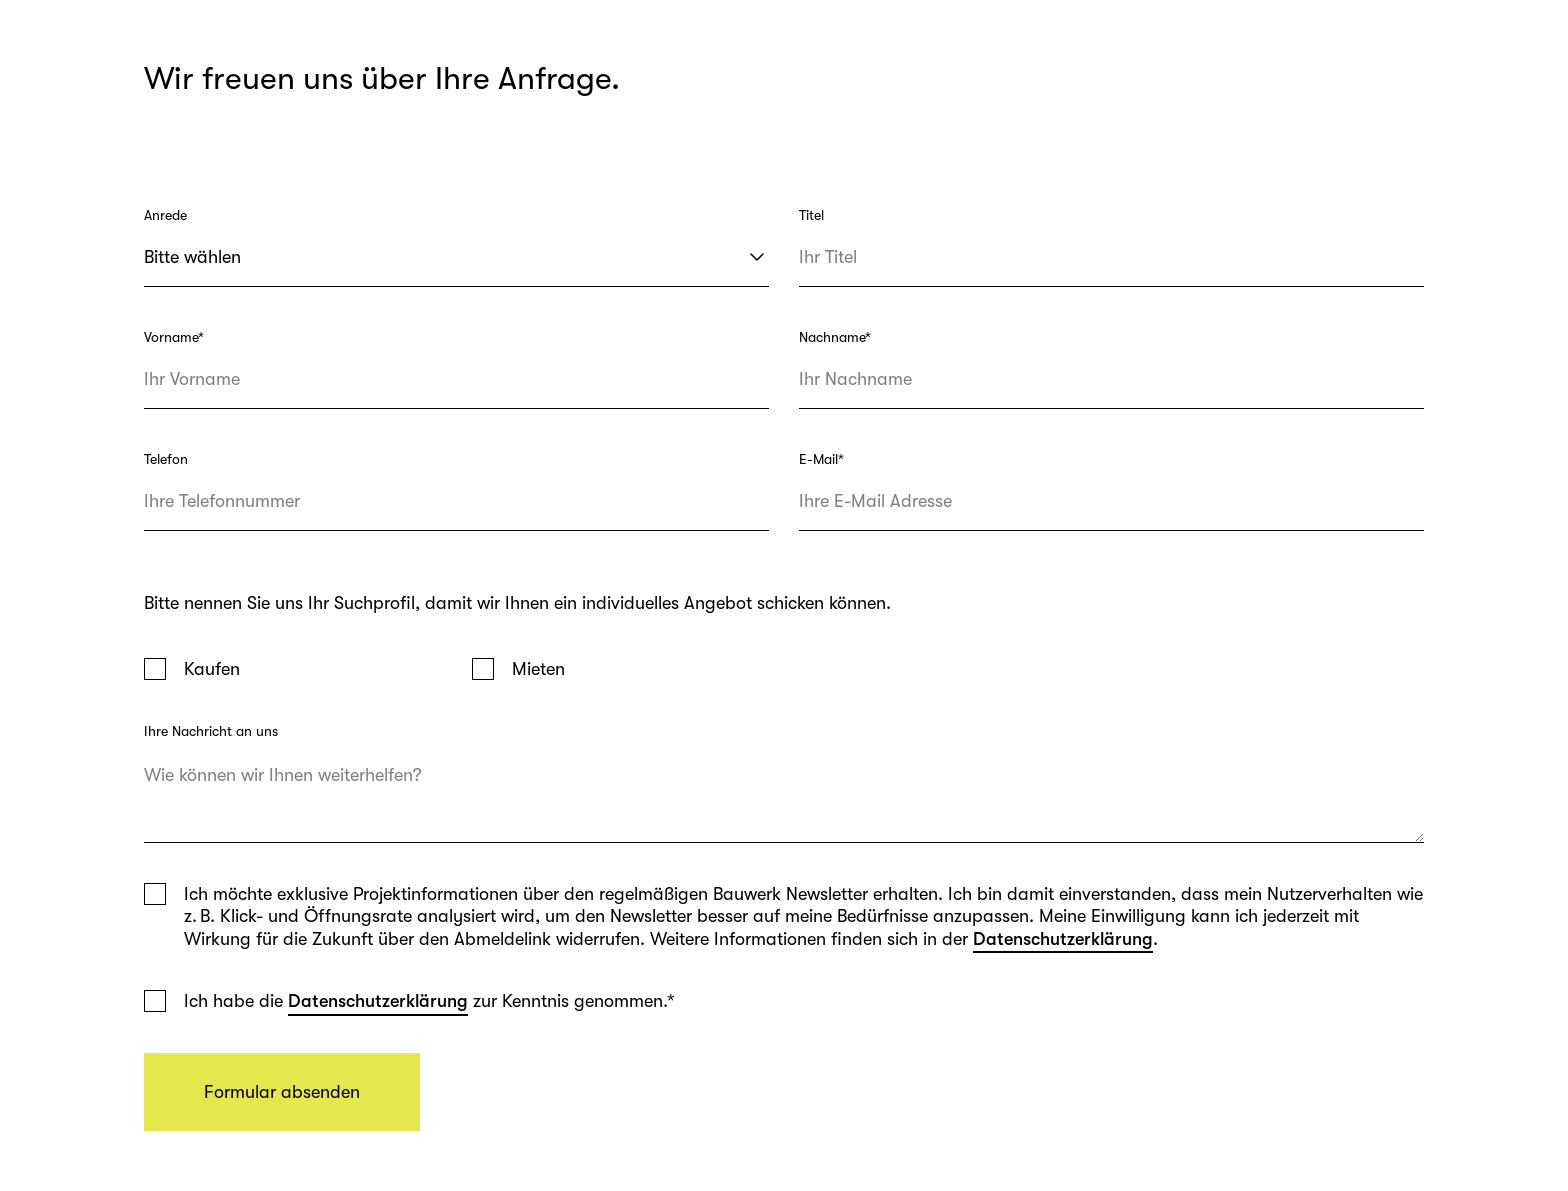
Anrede (165, 215)
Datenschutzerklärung (1063, 939)
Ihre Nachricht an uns (211, 731)
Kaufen (212, 669)
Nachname (835, 337)
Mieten (538, 669)
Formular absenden (282, 1092)
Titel (811, 215)
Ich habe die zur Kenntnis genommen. (429, 1001)
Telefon (166, 459)
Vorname (174, 337)
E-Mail (821, 459)
